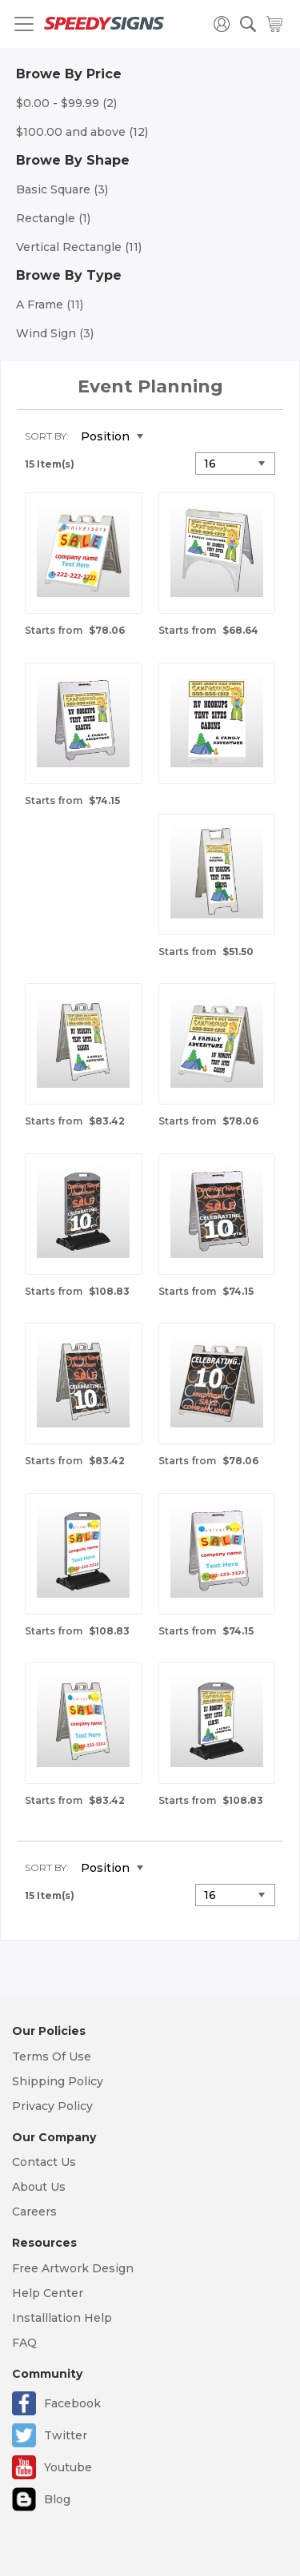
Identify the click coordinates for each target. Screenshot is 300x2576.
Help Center (47, 2293)
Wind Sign (55, 333)
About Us (39, 2187)
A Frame (49, 304)
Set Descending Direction (167, 437)
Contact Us (44, 2162)
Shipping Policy (57, 2081)
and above (82, 131)
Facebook (72, 2403)
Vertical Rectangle (79, 247)
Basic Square (62, 189)
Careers (34, 2211)
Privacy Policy (52, 2106)
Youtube (68, 2467)
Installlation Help (62, 2318)
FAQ (24, 2342)
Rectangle (53, 218)
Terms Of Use (51, 2056)
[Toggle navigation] (24, 24)
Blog (57, 2499)
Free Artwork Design (73, 2268)
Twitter (65, 2435)
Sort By (45, 436)
